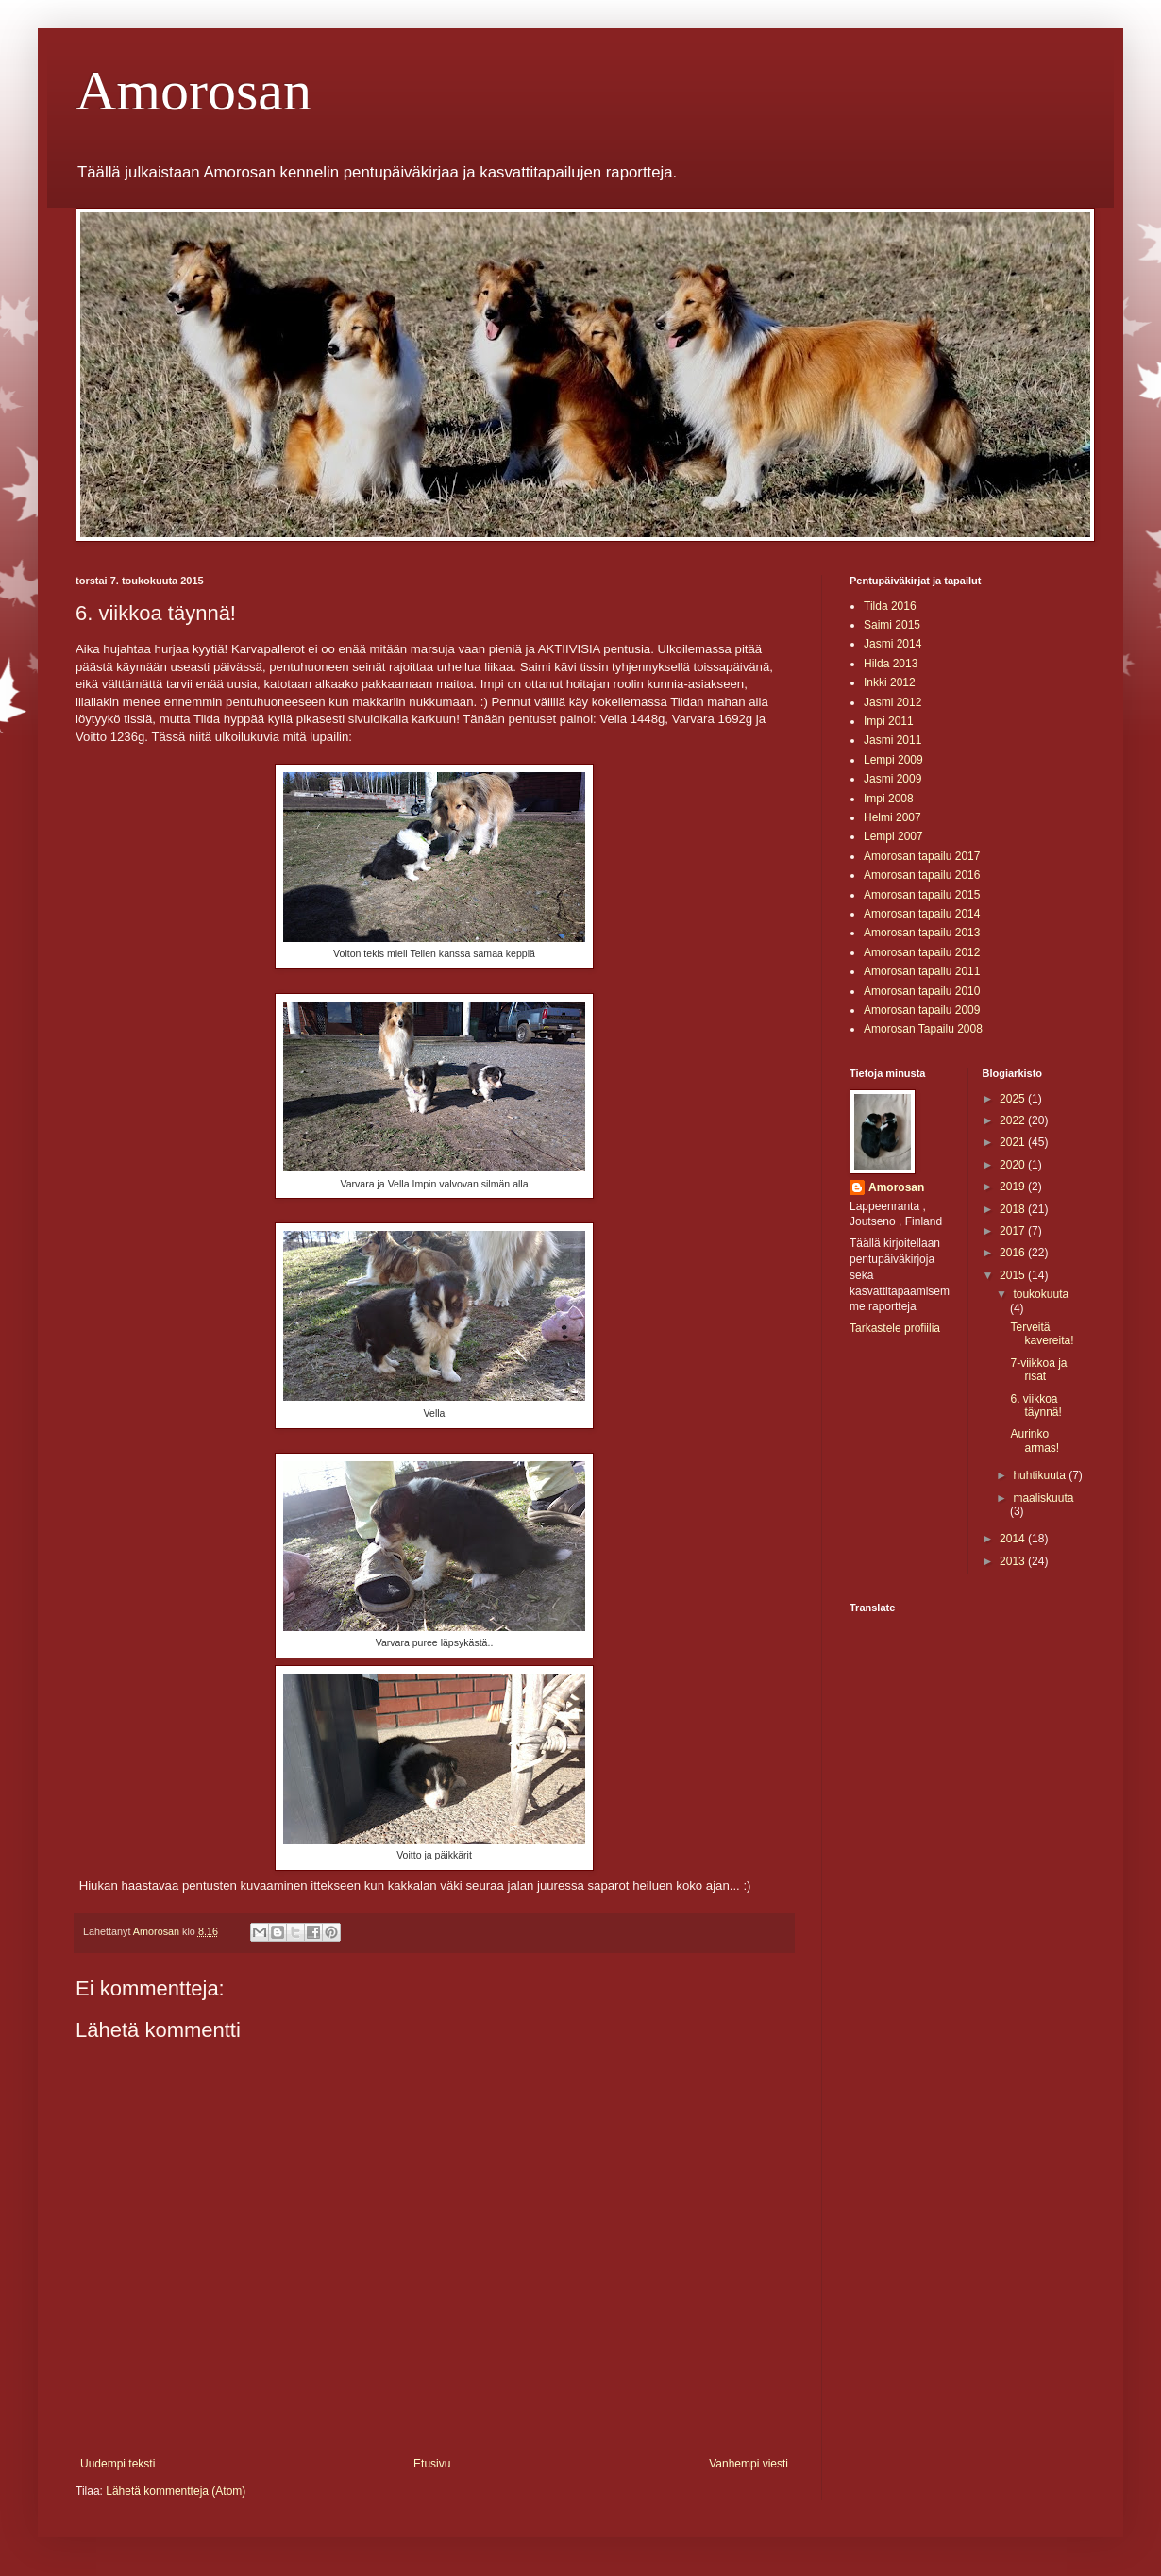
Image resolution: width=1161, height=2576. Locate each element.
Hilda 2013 (890, 663)
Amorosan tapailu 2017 (922, 856)
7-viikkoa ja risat (1038, 1369)
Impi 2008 (889, 798)
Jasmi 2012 (892, 702)
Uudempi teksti (117, 2463)
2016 (1014, 1252)
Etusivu (431, 2463)
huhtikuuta (1040, 1475)
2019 (1014, 1186)
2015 (1014, 1275)
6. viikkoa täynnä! (1035, 1405)
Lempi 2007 (893, 836)
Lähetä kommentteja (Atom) (175, 2491)
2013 (1014, 1561)
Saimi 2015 (892, 624)
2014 (1014, 1538)
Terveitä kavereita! (1041, 1334)
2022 (1014, 1120)
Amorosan (193, 90)
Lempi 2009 (893, 759)
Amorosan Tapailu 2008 (923, 1028)
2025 (1014, 1098)
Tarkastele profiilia (895, 1328)
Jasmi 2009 (892, 778)
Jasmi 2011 (892, 740)
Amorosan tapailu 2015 (922, 894)
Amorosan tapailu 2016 (922, 875)
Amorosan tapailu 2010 (922, 991)
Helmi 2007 (892, 817)
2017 (1014, 1230)
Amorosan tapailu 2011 (922, 971)
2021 (1014, 1142)
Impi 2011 (889, 721)
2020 (1014, 1164)
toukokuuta (1040, 1294)
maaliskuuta (1043, 1498)
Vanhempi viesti (748, 2463)
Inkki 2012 (890, 682)
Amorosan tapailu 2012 (922, 952)
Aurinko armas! (1034, 1440)
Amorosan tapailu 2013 (922, 932)
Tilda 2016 (890, 606)
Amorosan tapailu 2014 (922, 913)
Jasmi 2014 (892, 643)
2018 (1014, 1209)
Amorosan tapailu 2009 (922, 1010)
